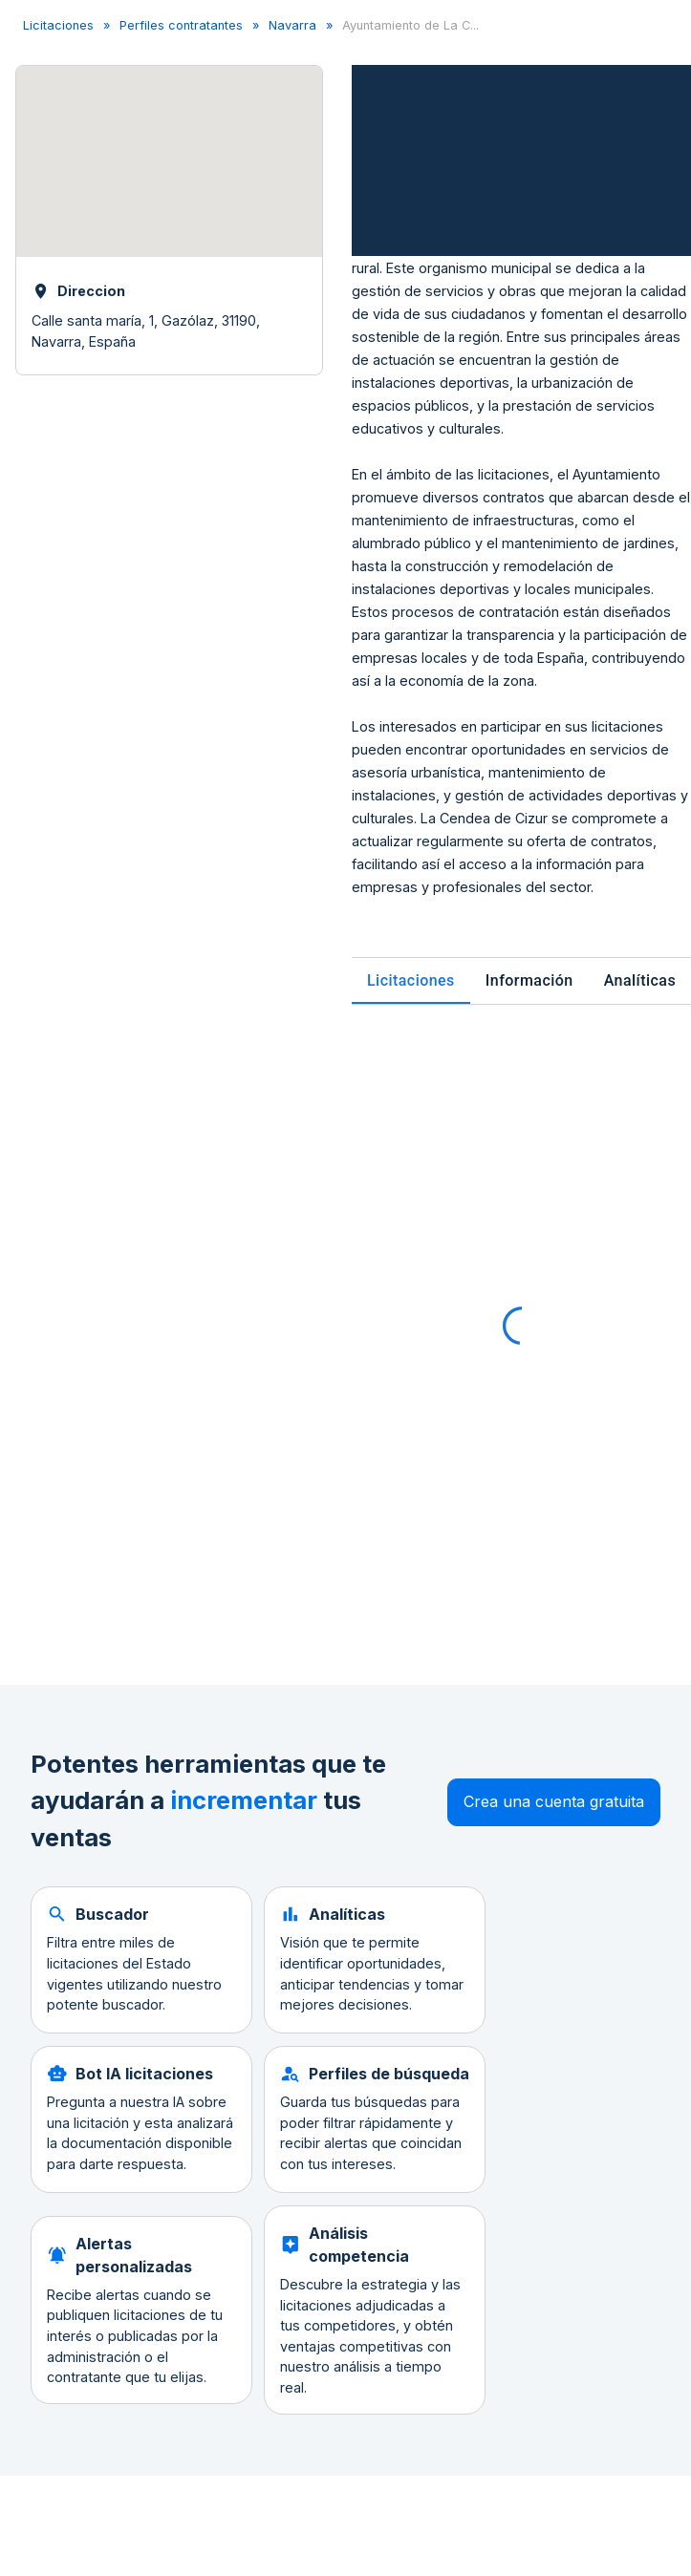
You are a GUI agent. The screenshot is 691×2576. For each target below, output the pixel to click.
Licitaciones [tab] (411, 980)
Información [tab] (529, 980)
